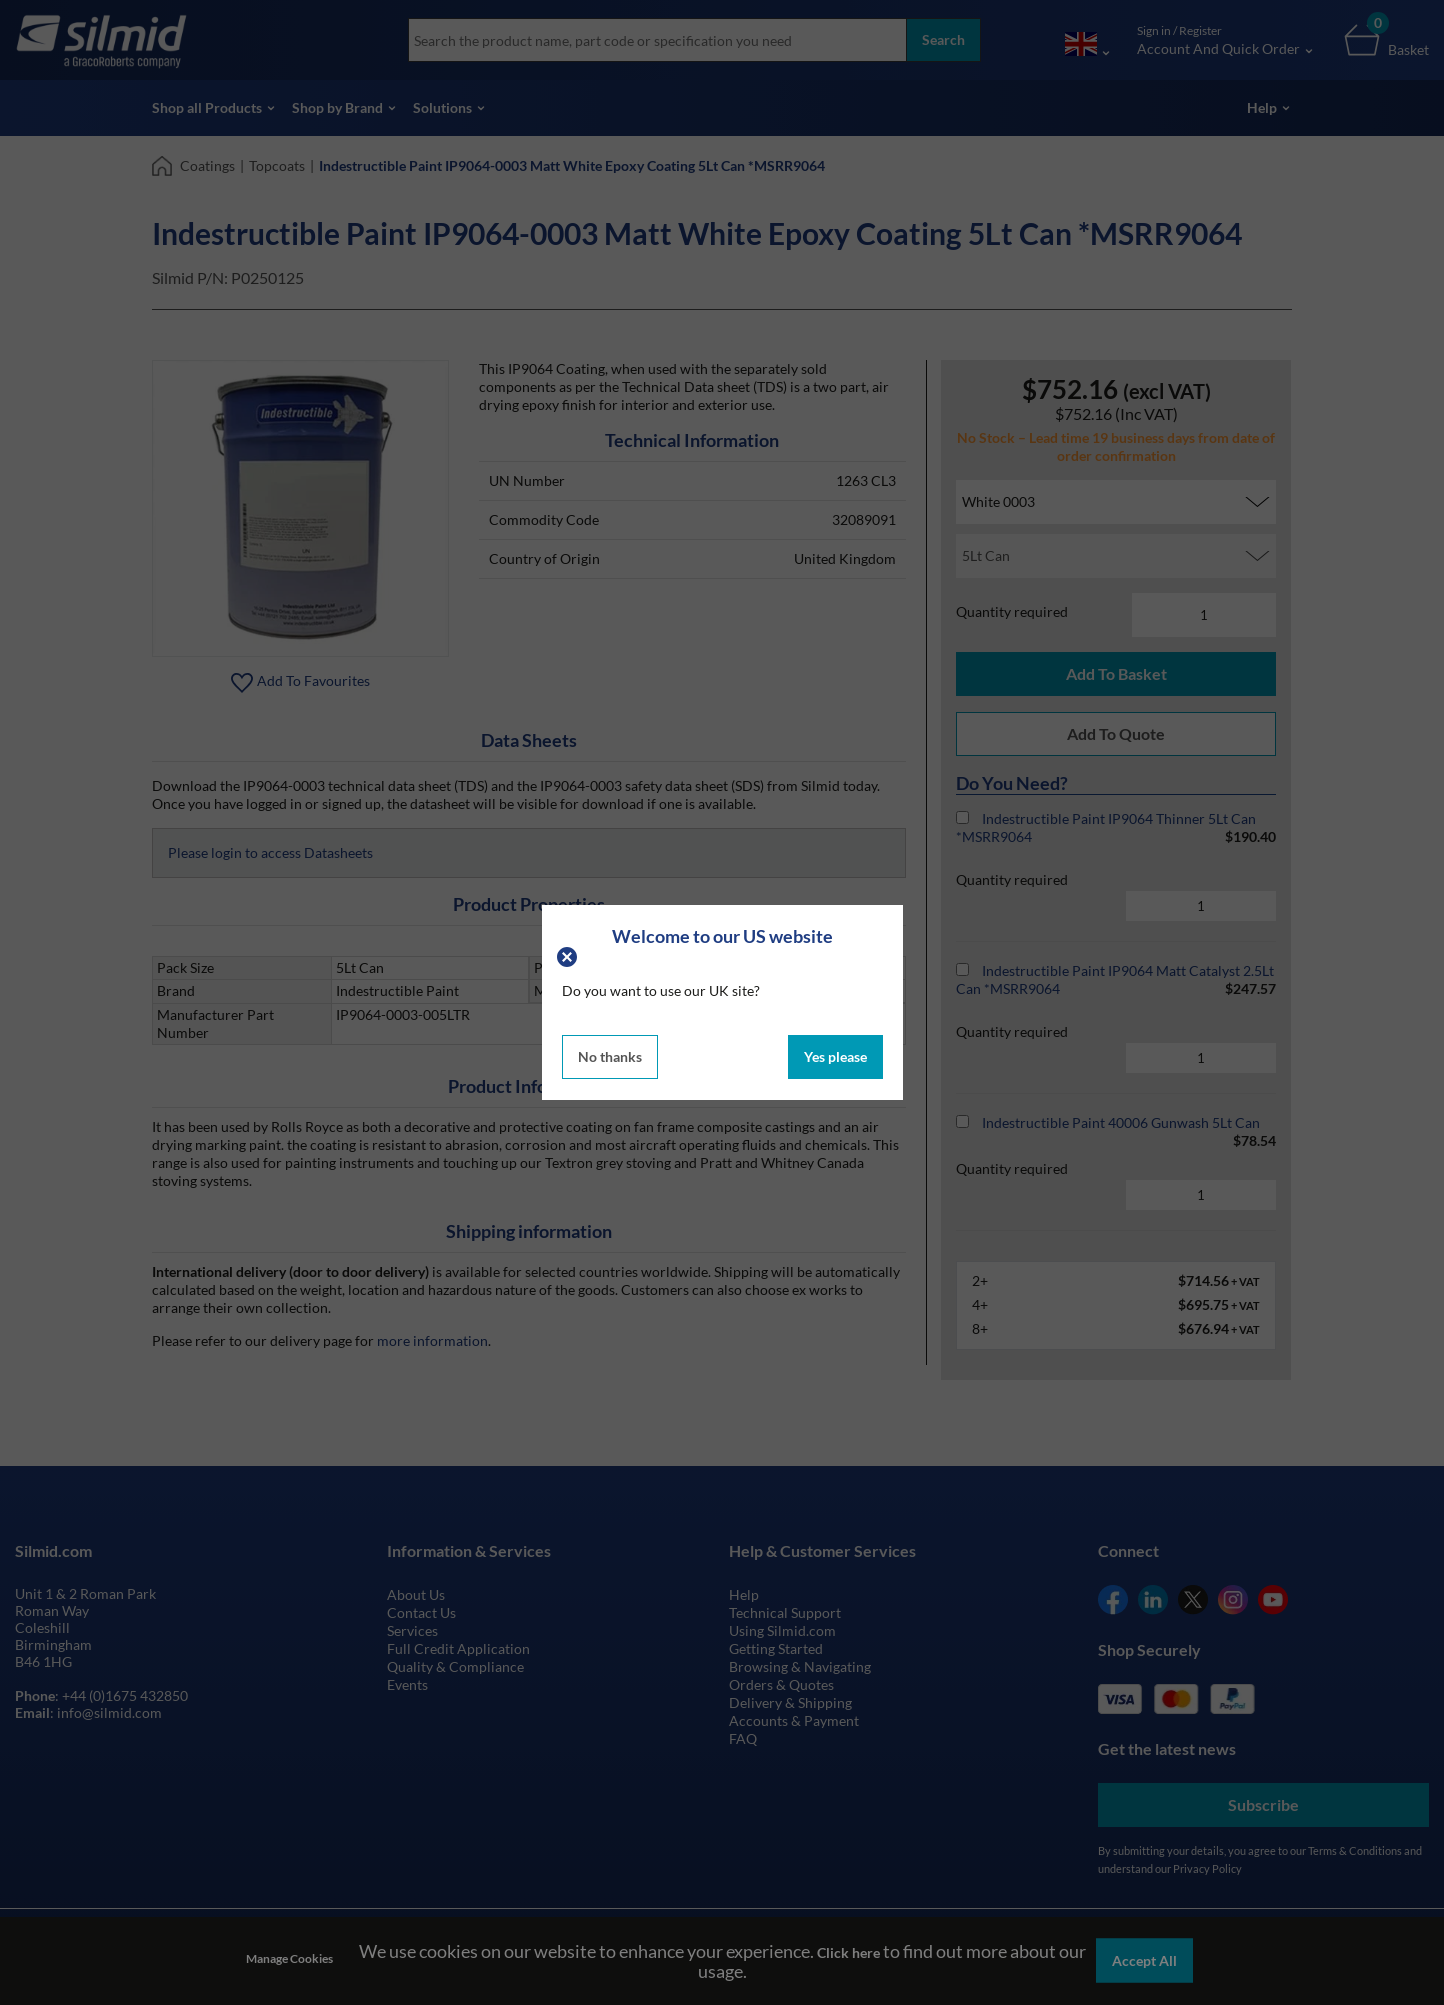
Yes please (835, 1056)
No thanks (610, 1056)
